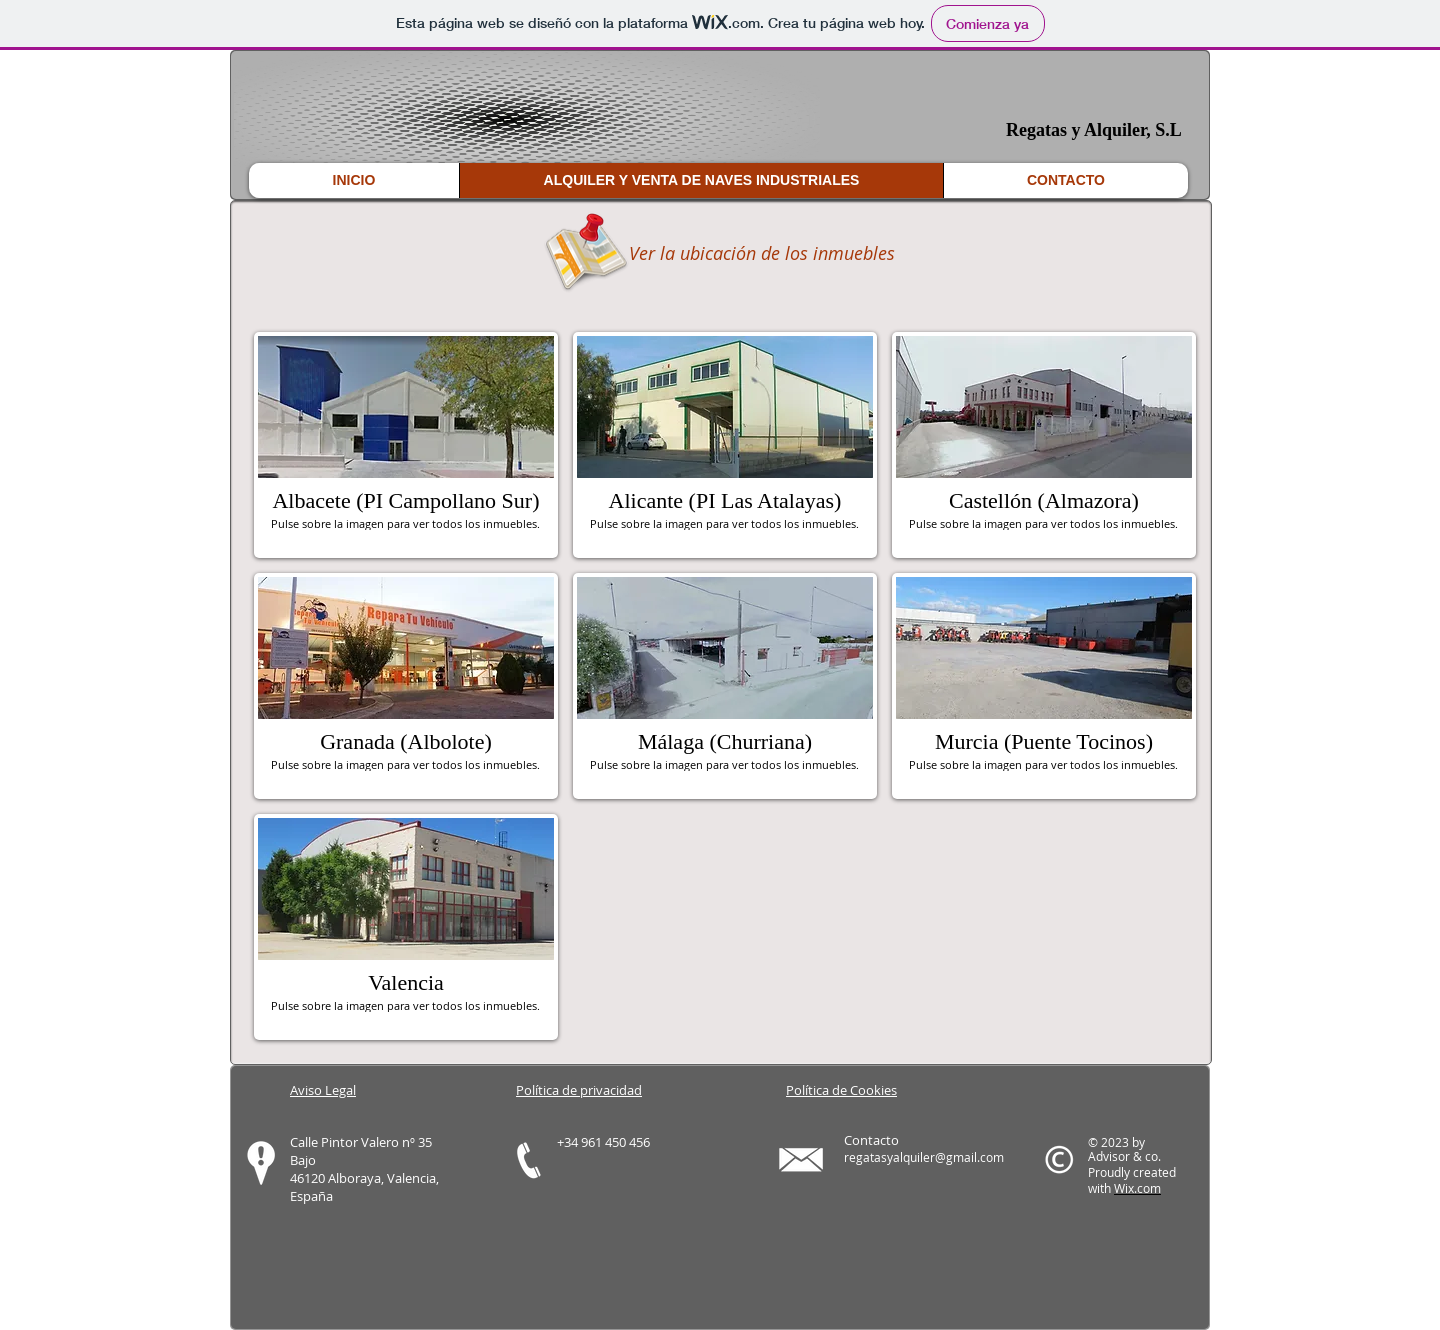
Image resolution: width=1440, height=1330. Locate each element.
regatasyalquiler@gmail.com (924, 1157)
